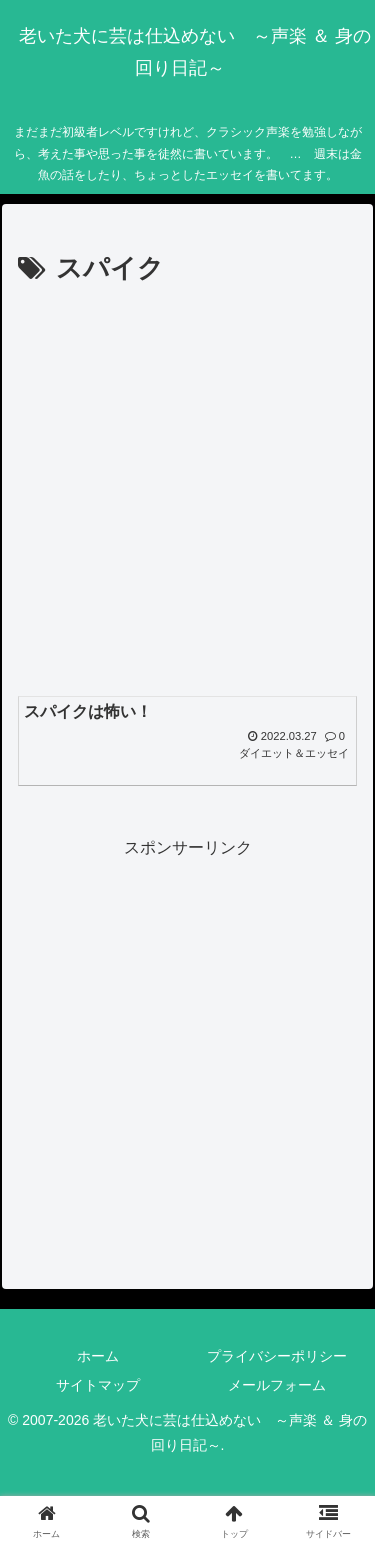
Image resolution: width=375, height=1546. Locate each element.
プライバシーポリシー (277, 1356)
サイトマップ (98, 1385)
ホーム (98, 1356)
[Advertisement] (187, 489)
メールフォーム (277, 1385)
